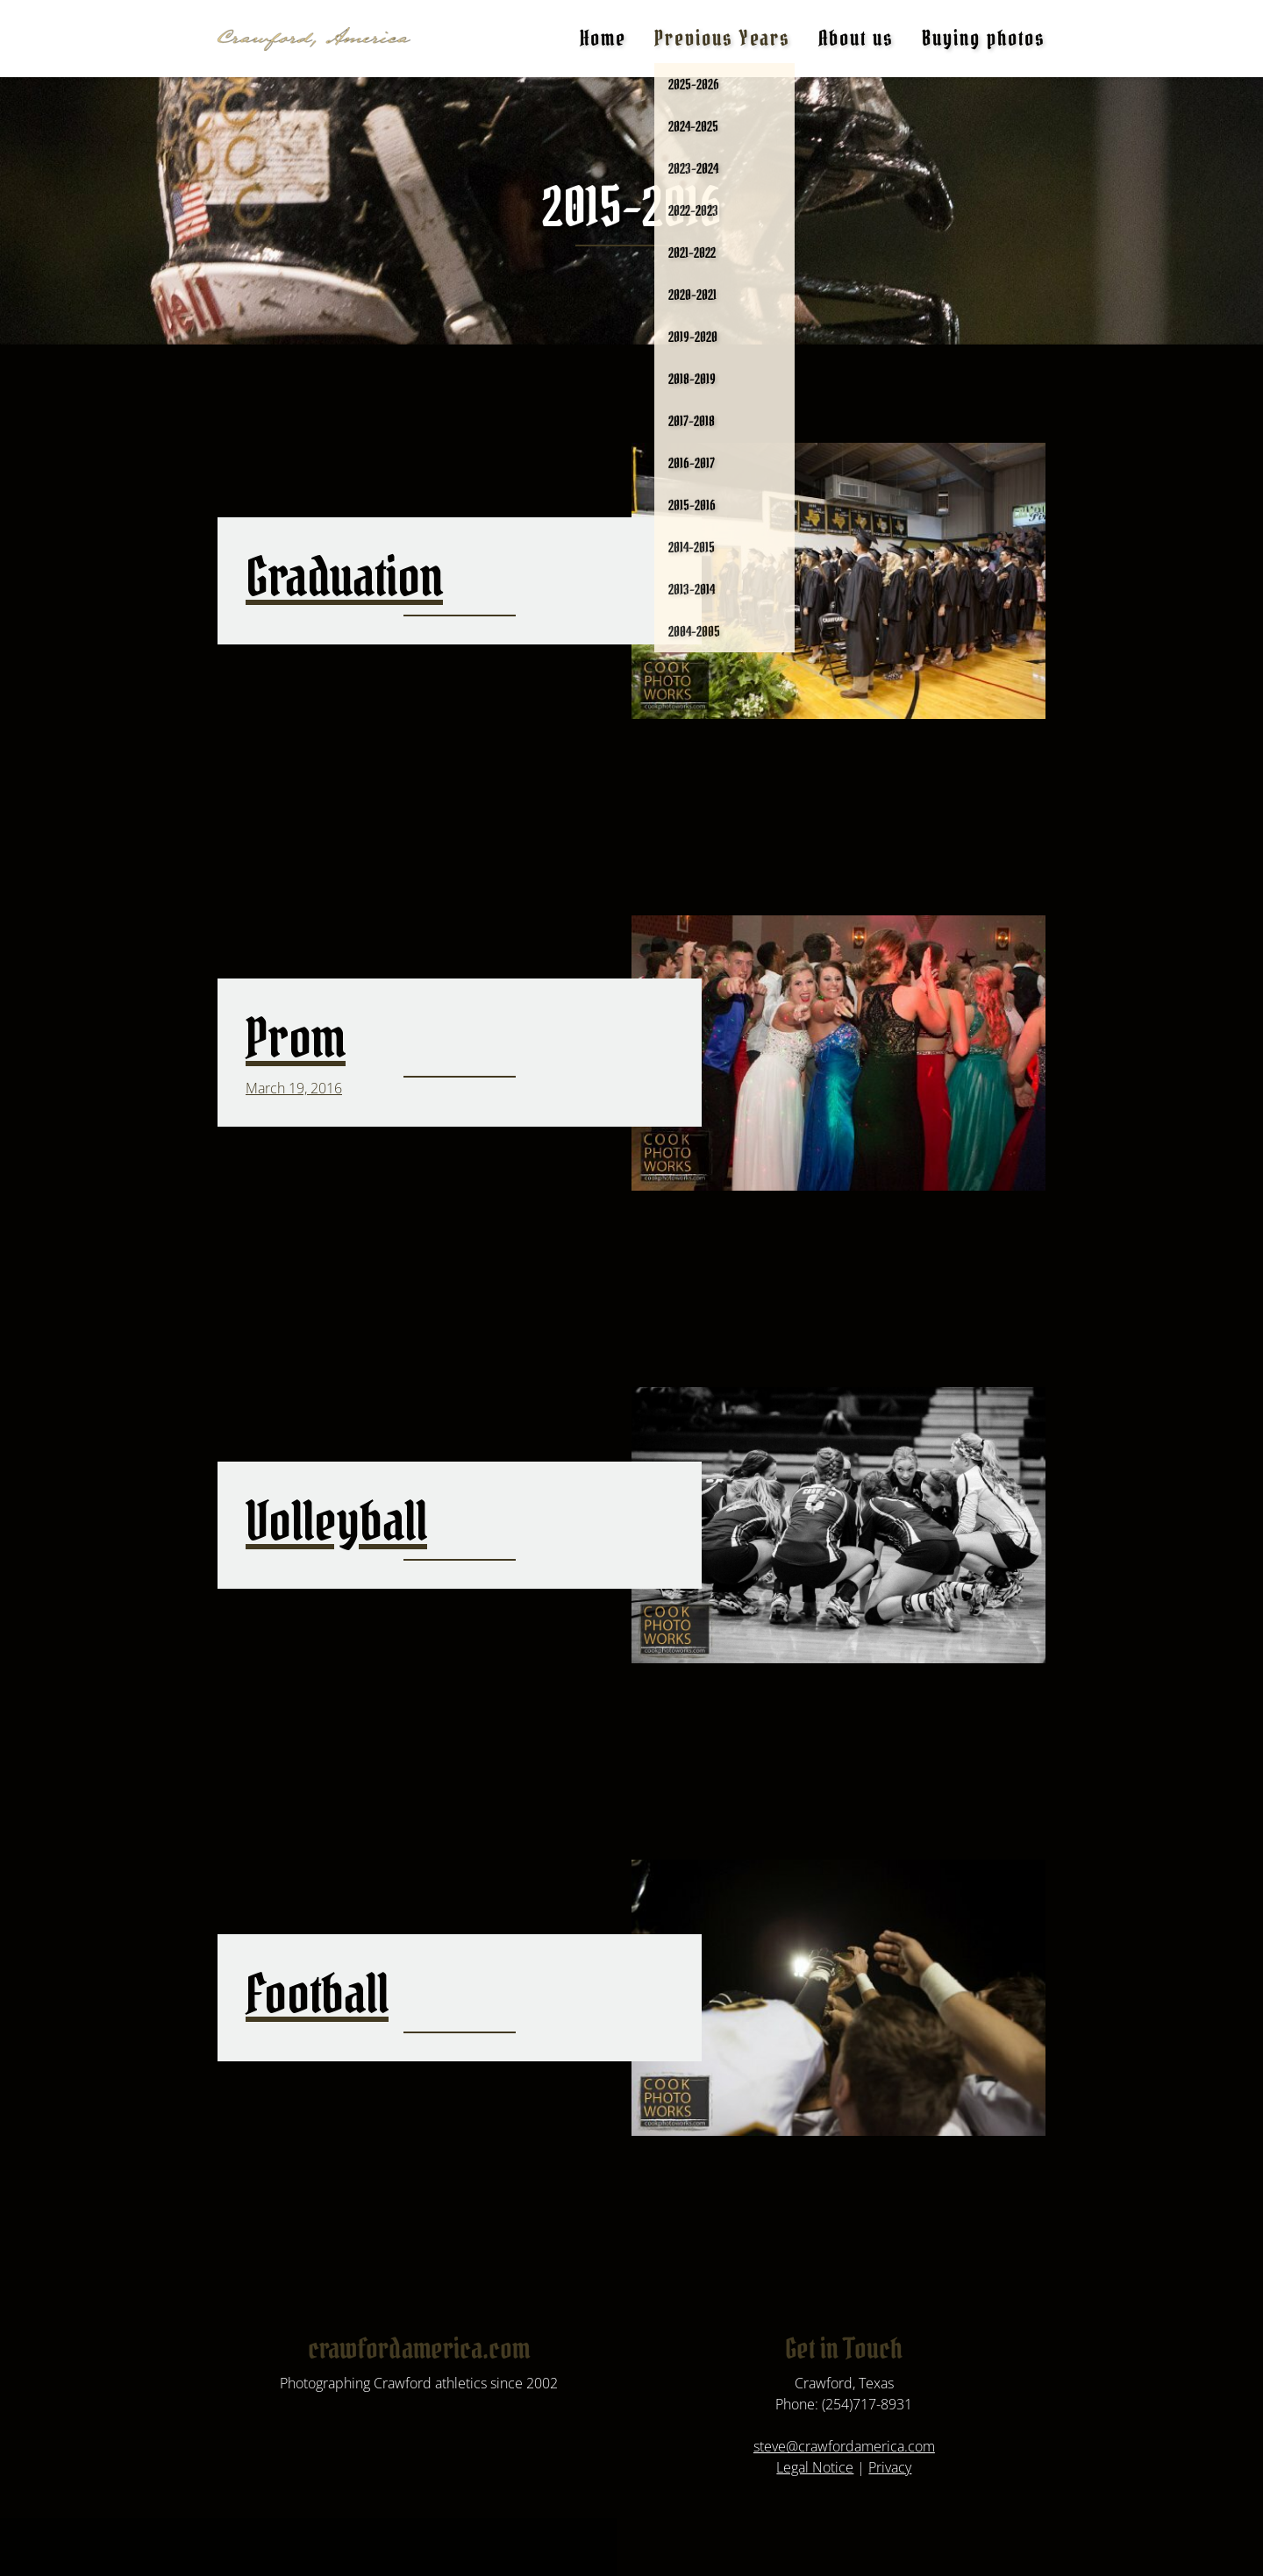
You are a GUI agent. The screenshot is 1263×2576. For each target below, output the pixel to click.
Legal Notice (814, 2467)
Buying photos (983, 38)
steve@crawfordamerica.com (844, 2446)
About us (856, 38)
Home (603, 38)
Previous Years (722, 38)
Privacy (889, 2467)
